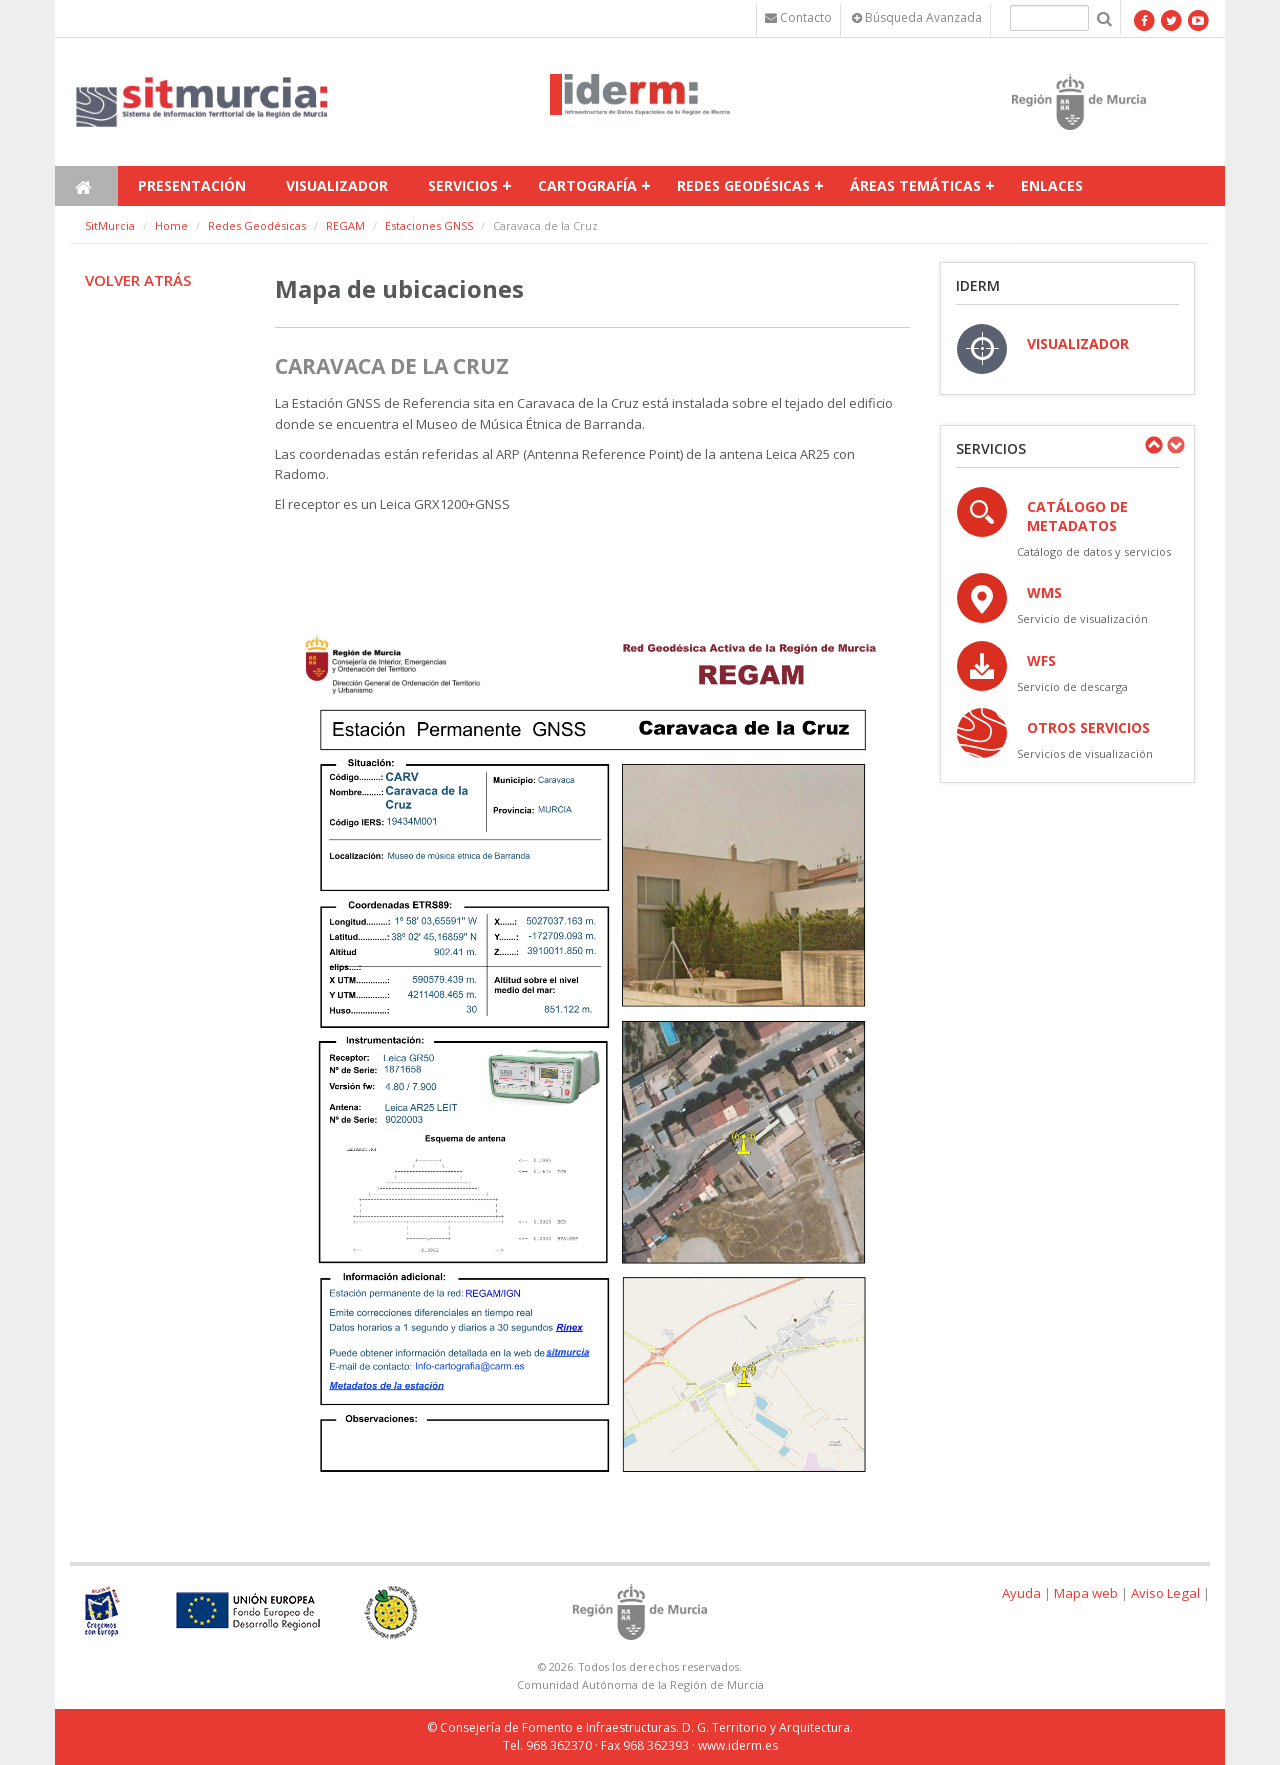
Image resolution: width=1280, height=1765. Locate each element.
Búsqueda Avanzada (917, 17)
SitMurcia (110, 225)
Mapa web (1086, 1593)
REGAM (345, 225)
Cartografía (587, 185)
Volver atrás (138, 280)
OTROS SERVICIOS (1088, 727)
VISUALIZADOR (1078, 343)
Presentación (192, 185)
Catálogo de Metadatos (1077, 516)
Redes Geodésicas (743, 185)
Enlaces (1052, 185)
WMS (1044, 592)
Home (171, 225)
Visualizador (337, 185)
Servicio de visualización (1082, 618)
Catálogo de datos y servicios (1094, 551)
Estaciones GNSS (429, 225)
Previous (1153, 445)
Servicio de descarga (1072, 686)
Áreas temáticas (915, 185)
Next (1175, 445)
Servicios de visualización (1085, 753)
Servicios (463, 185)
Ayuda (1021, 1593)
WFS (1041, 660)
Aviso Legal (1165, 1593)
